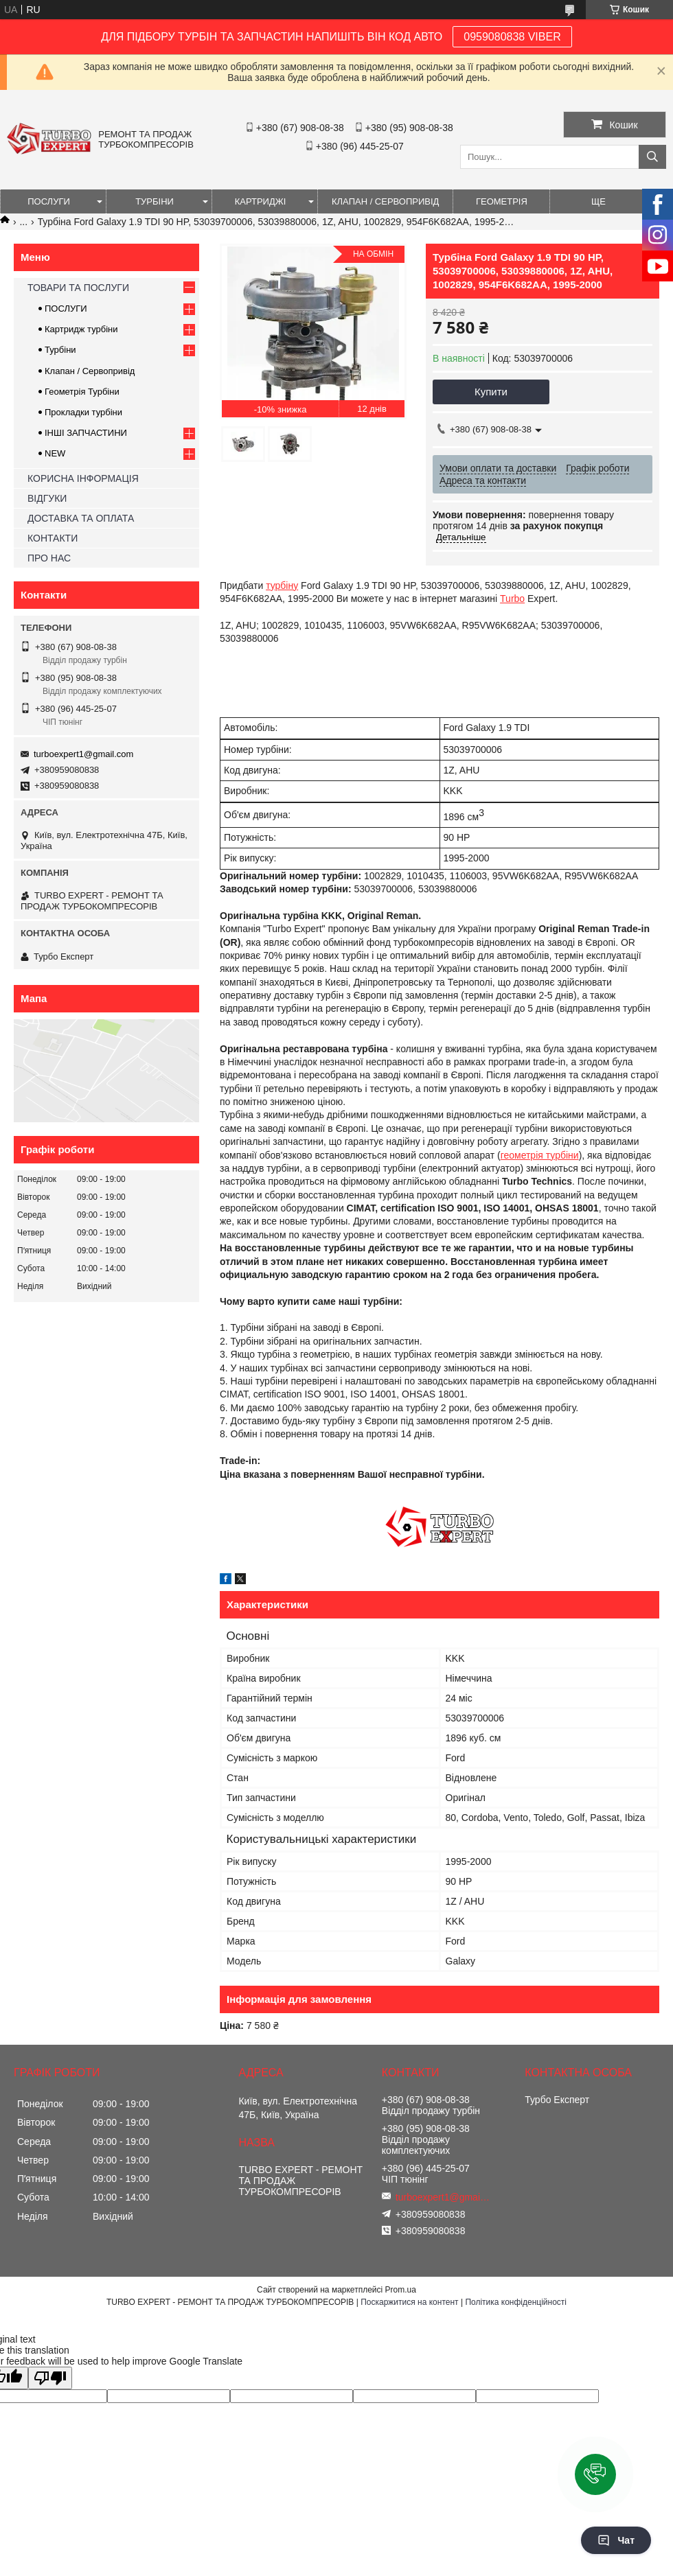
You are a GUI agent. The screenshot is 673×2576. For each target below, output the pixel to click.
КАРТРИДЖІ (260, 201)
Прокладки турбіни (83, 412)
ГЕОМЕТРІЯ (501, 201)
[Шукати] (652, 157)
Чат (616, 2540)
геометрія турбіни (540, 1155)
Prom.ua (400, 2290)
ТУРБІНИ (154, 201)
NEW (55, 453)
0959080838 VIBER (512, 37)
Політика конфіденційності (516, 2302)
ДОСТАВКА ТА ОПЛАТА (80, 518)
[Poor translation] (50, 2378)
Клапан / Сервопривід (90, 371)
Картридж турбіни (81, 329)
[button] (595, 2474)
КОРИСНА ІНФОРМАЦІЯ (83, 478)
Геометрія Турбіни (82, 391)
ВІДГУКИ (47, 498)
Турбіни (60, 350)
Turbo (512, 598)
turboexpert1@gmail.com (83, 754)
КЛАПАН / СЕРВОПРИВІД (385, 201)
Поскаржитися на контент (409, 2302)
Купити (491, 391)
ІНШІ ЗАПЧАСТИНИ (86, 433)
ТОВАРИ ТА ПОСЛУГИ (78, 287)
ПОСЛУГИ (48, 201)
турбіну (282, 585)
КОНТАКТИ (52, 538)
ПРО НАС (49, 558)
